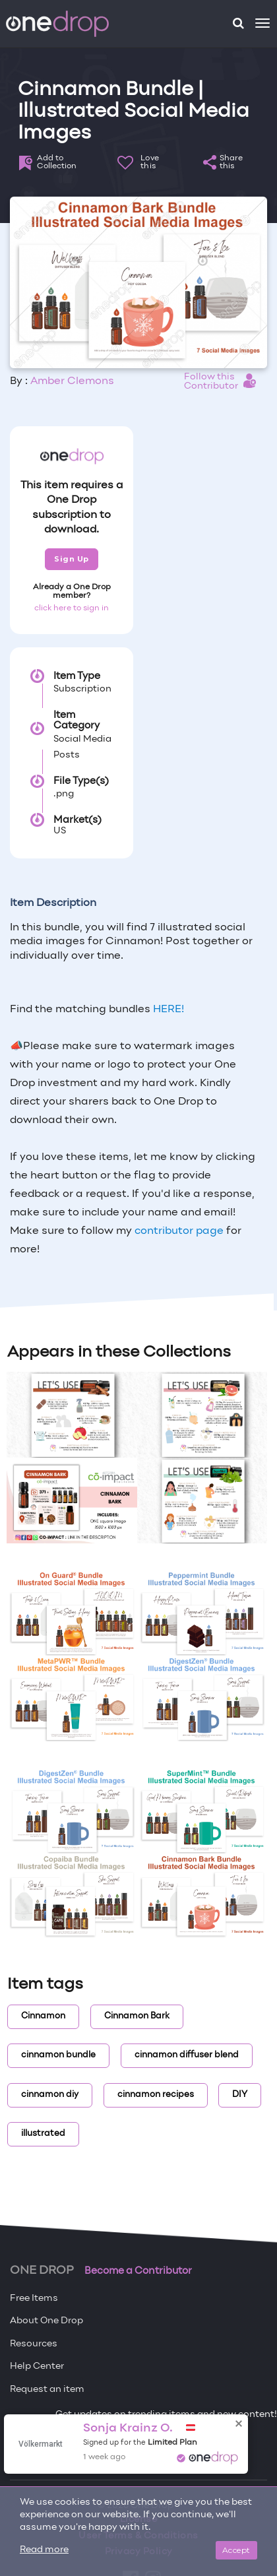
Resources (33, 2344)
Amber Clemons (72, 381)
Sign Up (71, 559)
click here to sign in (71, 608)
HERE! (168, 1009)
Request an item (47, 2389)
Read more (44, 2550)
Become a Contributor (138, 2271)
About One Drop (46, 2321)
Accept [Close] (236, 2550)
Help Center (37, 2366)
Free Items (34, 2298)
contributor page (179, 1231)
